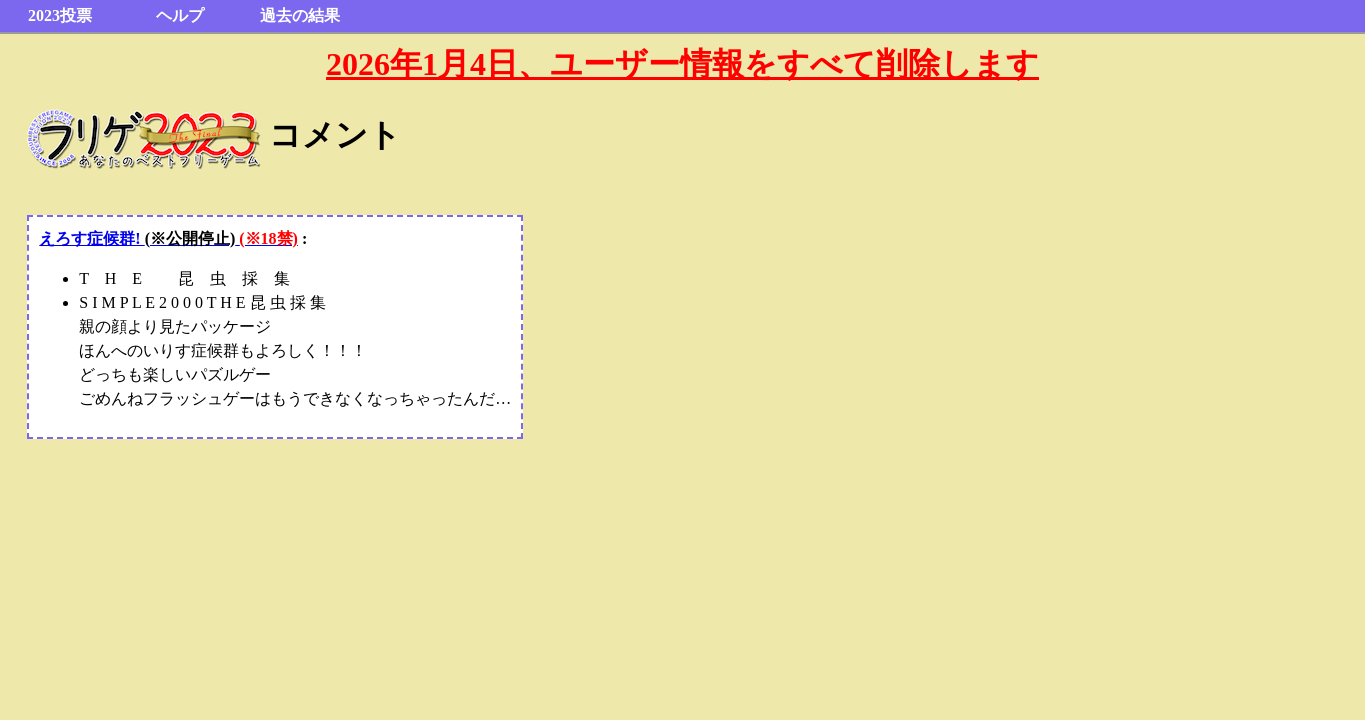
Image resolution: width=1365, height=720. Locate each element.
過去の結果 (300, 15)
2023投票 (60, 15)
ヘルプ (180, 15)
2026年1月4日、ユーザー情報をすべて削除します (682, 64)
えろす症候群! (168, 238)
